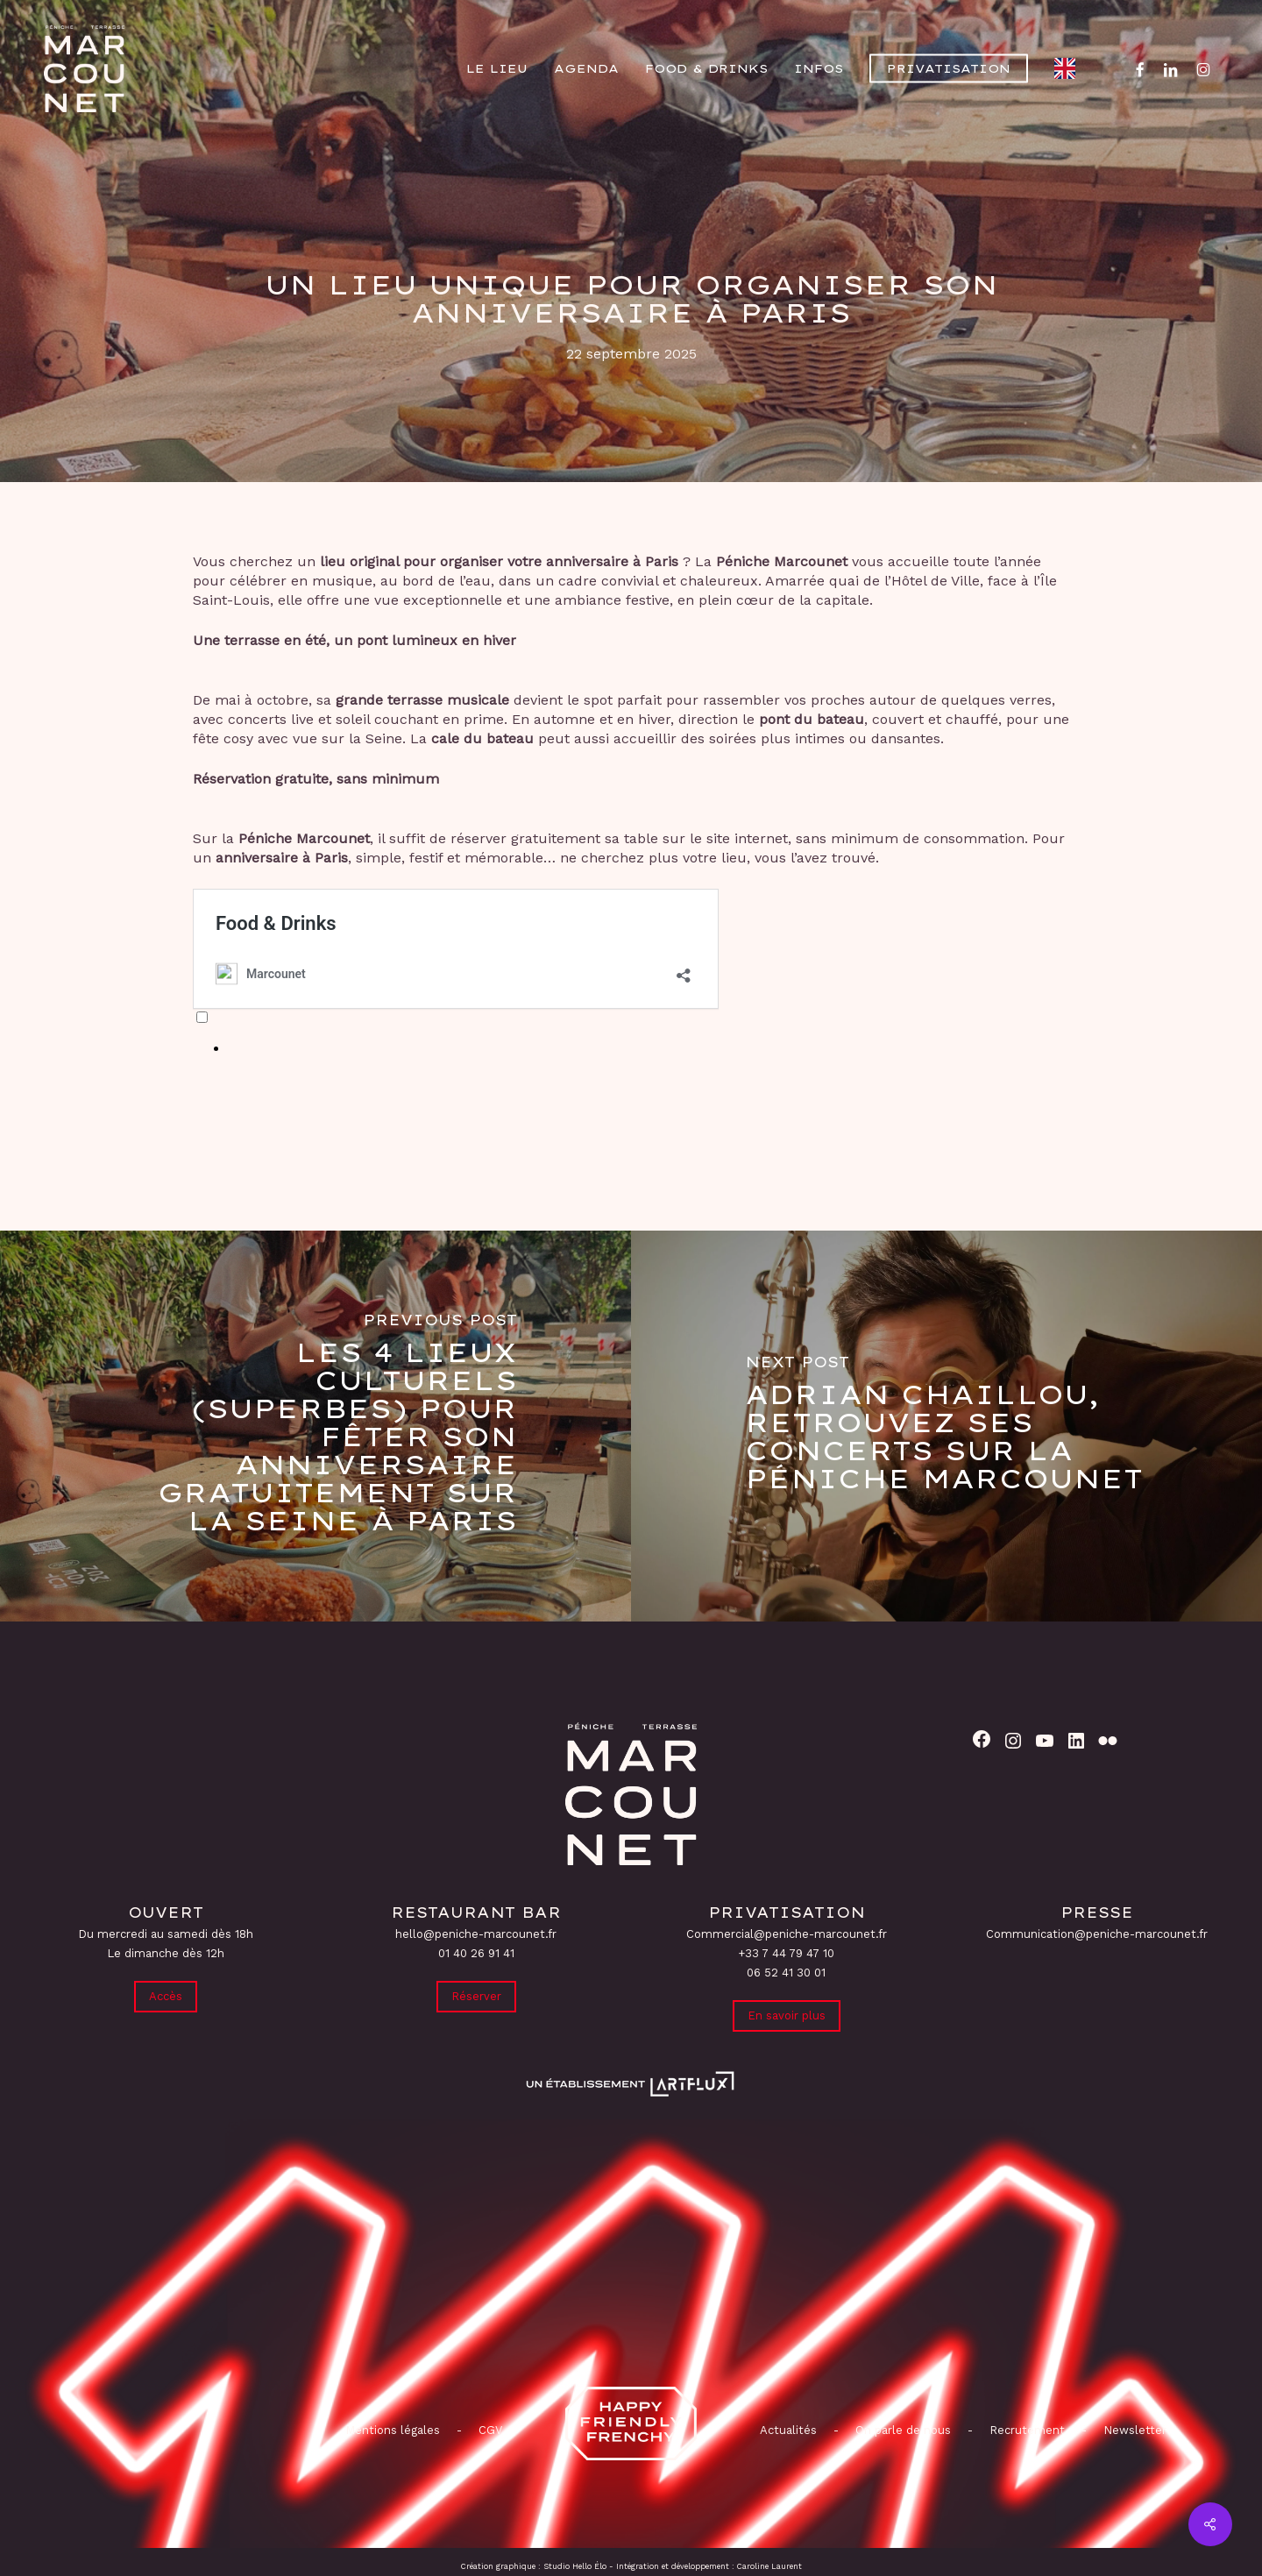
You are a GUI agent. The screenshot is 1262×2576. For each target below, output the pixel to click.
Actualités (788, 2430)
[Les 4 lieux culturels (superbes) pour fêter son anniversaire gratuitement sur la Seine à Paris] (315, 1426)
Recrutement (1027, 2430)
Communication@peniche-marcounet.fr (1097, 1934)
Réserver (476, 1996)
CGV (490, 2430)
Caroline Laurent (769, 2566)
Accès (165, 1996)
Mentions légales (392, 2430)
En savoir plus (787, 2015)
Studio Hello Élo (574, 2566)
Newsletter (1134, 2430)
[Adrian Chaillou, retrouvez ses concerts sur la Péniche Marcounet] (946, 1426)
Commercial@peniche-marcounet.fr (786, 1934)
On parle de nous (901, 2430)
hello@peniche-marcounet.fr (476, 1934)
